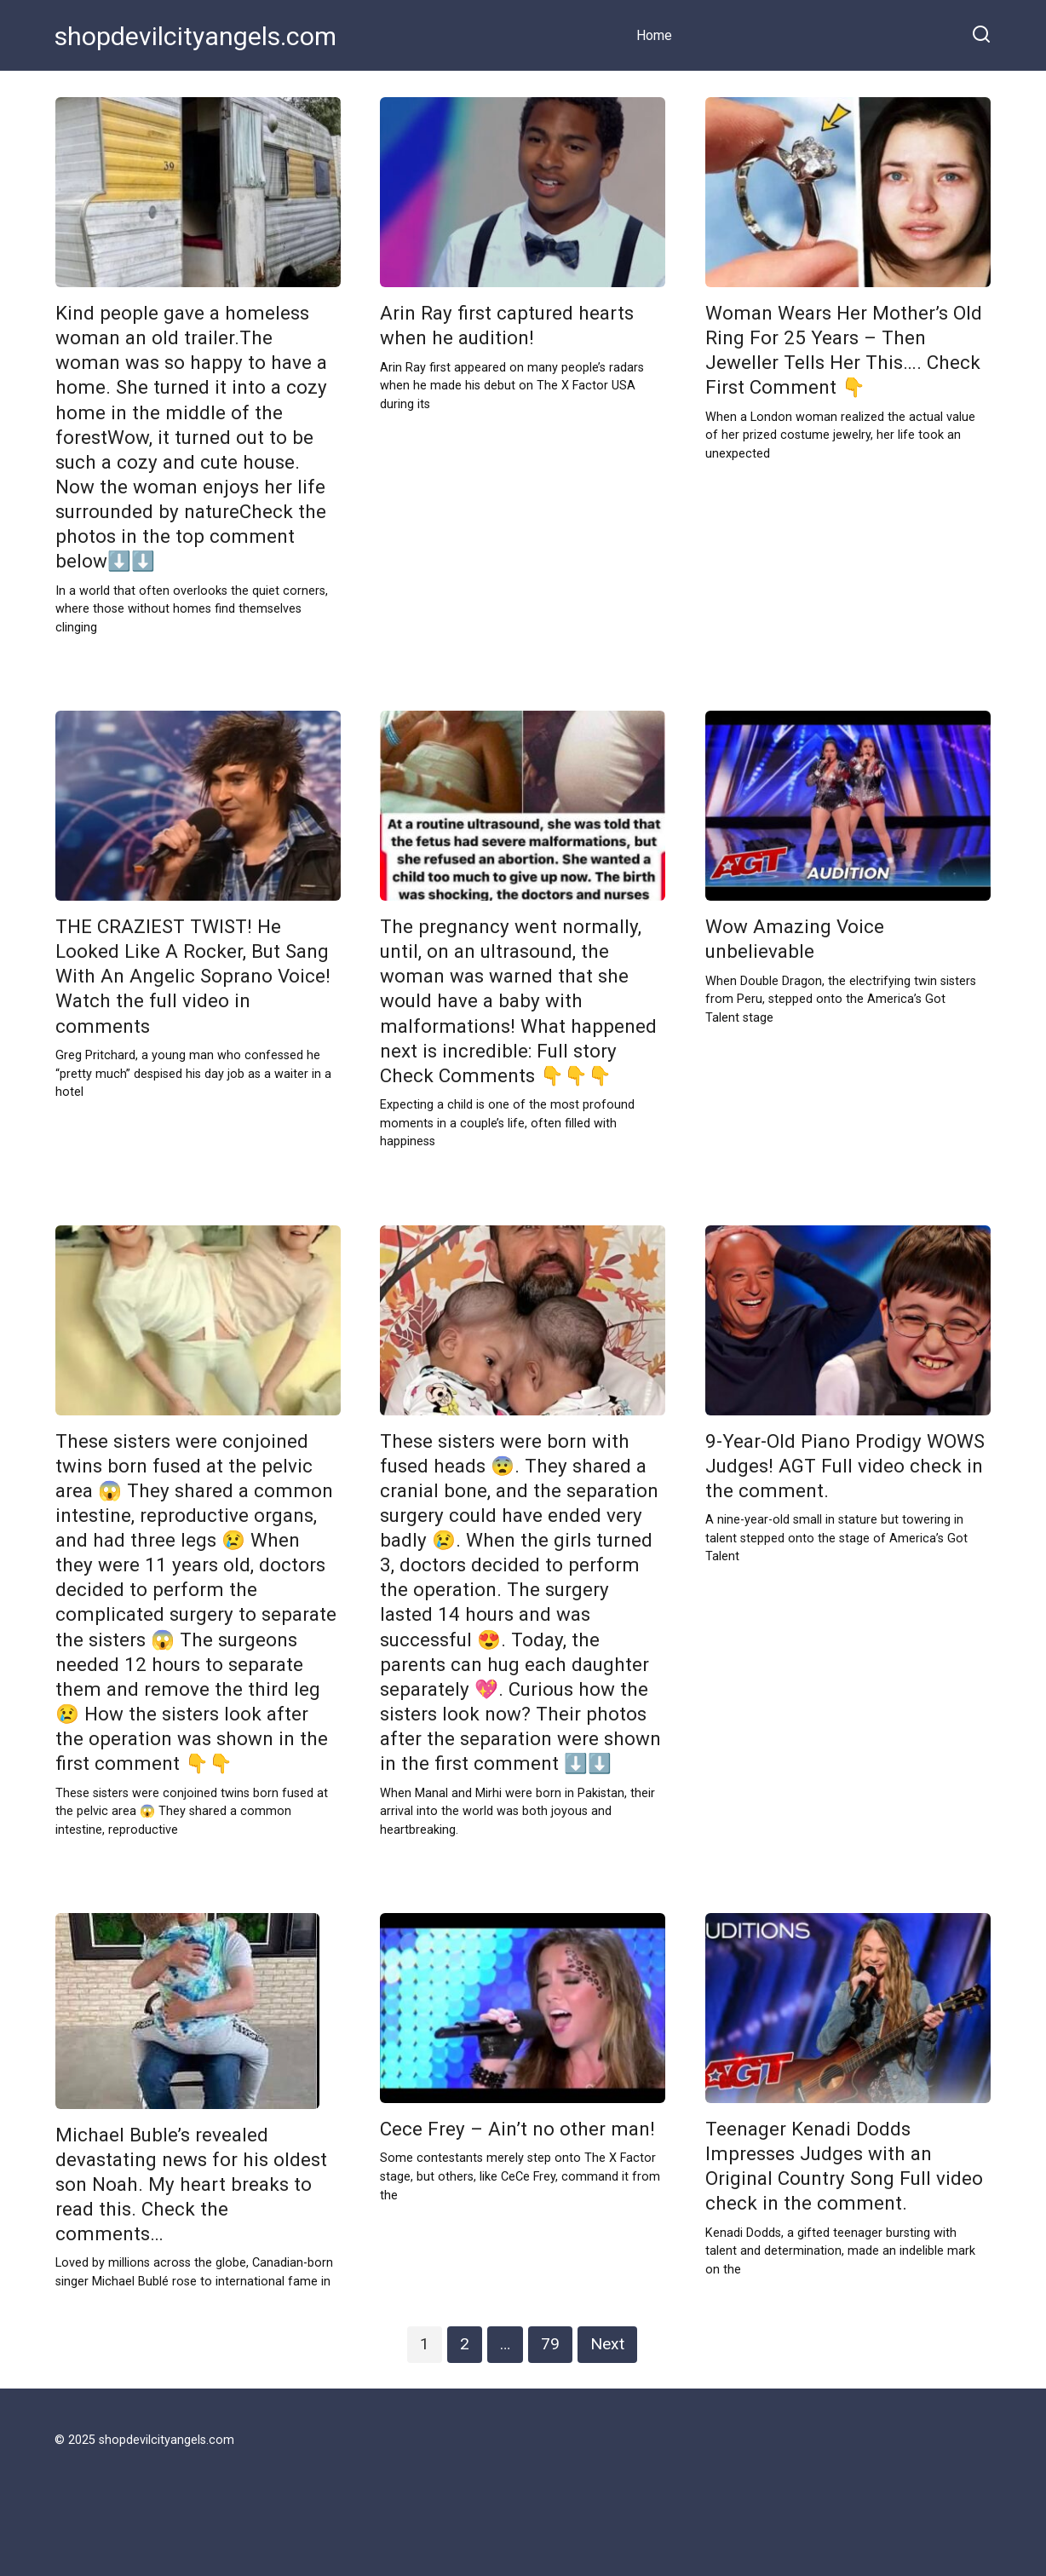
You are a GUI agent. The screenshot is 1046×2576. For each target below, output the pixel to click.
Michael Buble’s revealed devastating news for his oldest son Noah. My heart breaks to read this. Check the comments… (191, 2184)
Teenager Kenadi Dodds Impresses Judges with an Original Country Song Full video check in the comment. (844, 2166)
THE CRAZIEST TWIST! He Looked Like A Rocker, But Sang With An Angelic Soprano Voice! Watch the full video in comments (192, 976)
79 (550, 2344)
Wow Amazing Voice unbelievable (794, 938)
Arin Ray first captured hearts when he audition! (507, 325)
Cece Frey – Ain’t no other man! (517, 2129)
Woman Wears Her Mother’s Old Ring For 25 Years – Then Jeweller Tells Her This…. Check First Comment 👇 (843, 350)
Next (607, 2344)
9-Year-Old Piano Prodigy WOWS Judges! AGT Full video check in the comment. (845, 1465)
